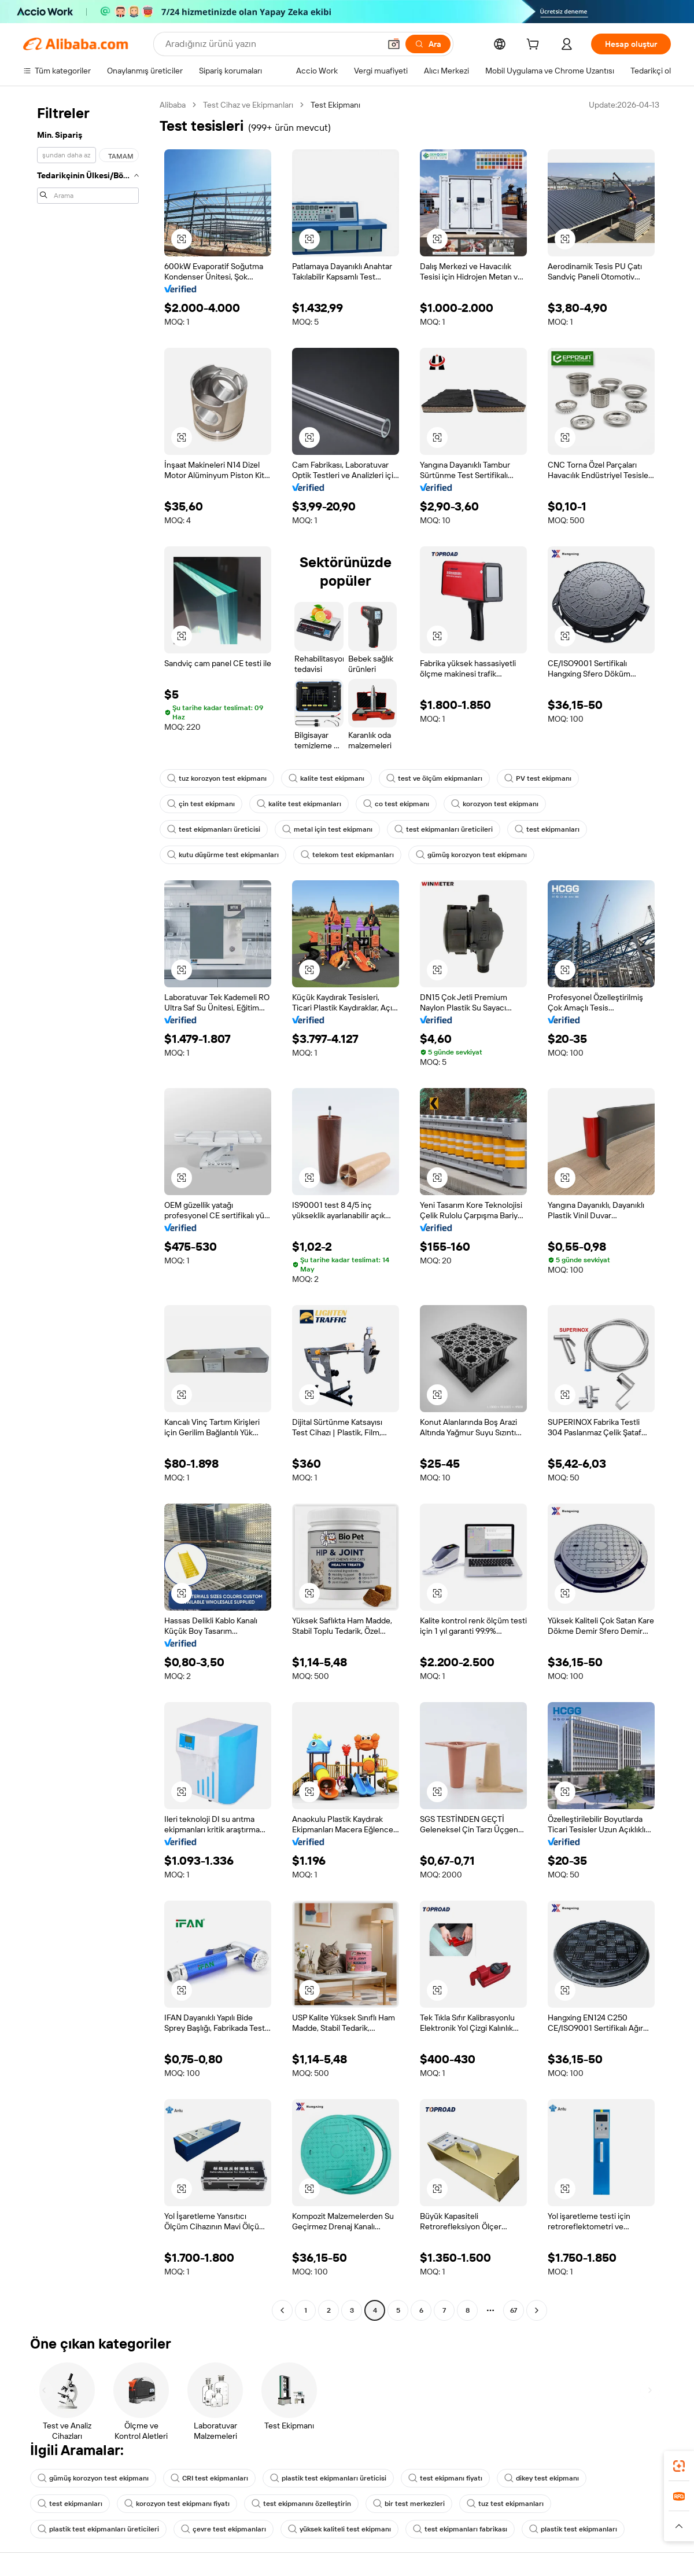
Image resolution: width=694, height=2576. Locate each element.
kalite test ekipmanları (299, 804)
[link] (679, 2466)
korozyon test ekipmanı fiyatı (177, 2503)
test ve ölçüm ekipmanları (434, 778)
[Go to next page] (536, 2310)
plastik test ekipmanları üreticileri (98, 2529)
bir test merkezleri (409, 2503)
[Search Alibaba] (271, 44)
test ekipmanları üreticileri (443, 829)
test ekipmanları (547, 829)
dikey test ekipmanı (541, 2478)
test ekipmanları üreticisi (213, 829)
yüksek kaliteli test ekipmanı (339, 2529)
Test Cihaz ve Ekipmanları (248, 104)
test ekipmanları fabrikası (460, 2529)
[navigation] (88, 1209)
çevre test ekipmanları (223, 2529)
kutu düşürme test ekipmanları (223, 854)
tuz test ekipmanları (505, 2503)
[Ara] (428, 44)
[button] (394, 44)
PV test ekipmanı (537, 778)
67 (513, 2310)
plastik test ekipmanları (573, 2529)
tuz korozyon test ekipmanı (217, 778)
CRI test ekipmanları (209, 2478)
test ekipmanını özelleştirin (301, 2503)
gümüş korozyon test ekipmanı (471, 854)
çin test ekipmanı (201, 804)
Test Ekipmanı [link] (335, 104)
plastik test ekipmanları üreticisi (328, 2478)
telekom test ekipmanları (347, 854)
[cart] (535, 45)
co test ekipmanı (396, 804)
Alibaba (173, 104)
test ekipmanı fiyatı (445, 2478)
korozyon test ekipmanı (494, 804)
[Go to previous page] (282, 2310)
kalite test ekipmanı (326, 778)
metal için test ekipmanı (327, 829)
